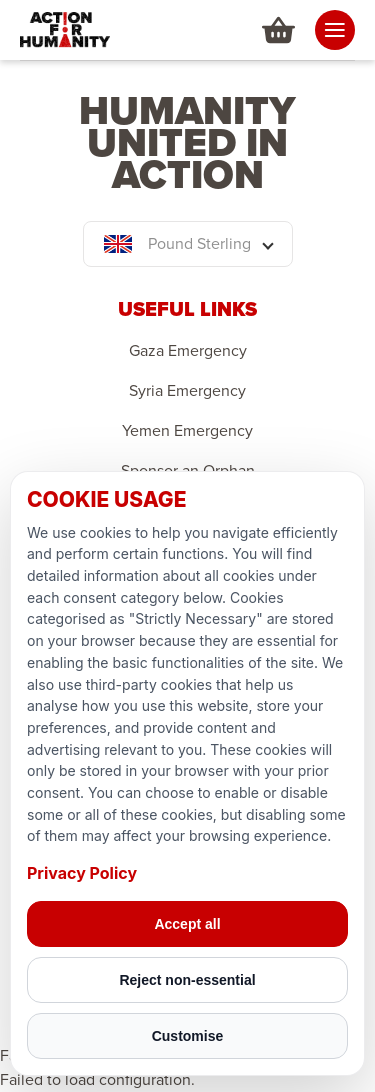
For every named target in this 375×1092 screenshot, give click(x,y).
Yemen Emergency (187, 431)
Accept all (187, 924)
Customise (188, 1036)
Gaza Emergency (188, 351)
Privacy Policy (82, 873)
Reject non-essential (187, 980)
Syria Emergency (187, 391)
